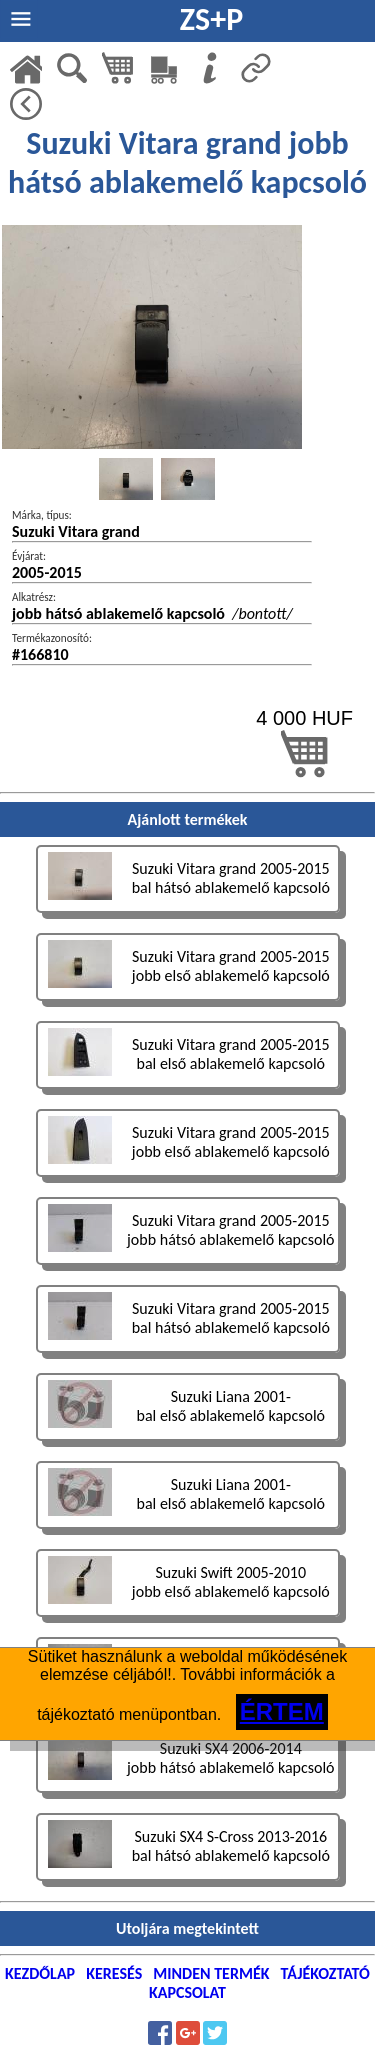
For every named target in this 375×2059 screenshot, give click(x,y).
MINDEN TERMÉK (211, 1973)
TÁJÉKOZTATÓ (325, 1973)
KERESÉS (114, 1973)
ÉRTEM (282, 1711)
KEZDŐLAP (40, 1973)
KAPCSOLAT (187, 1992)
